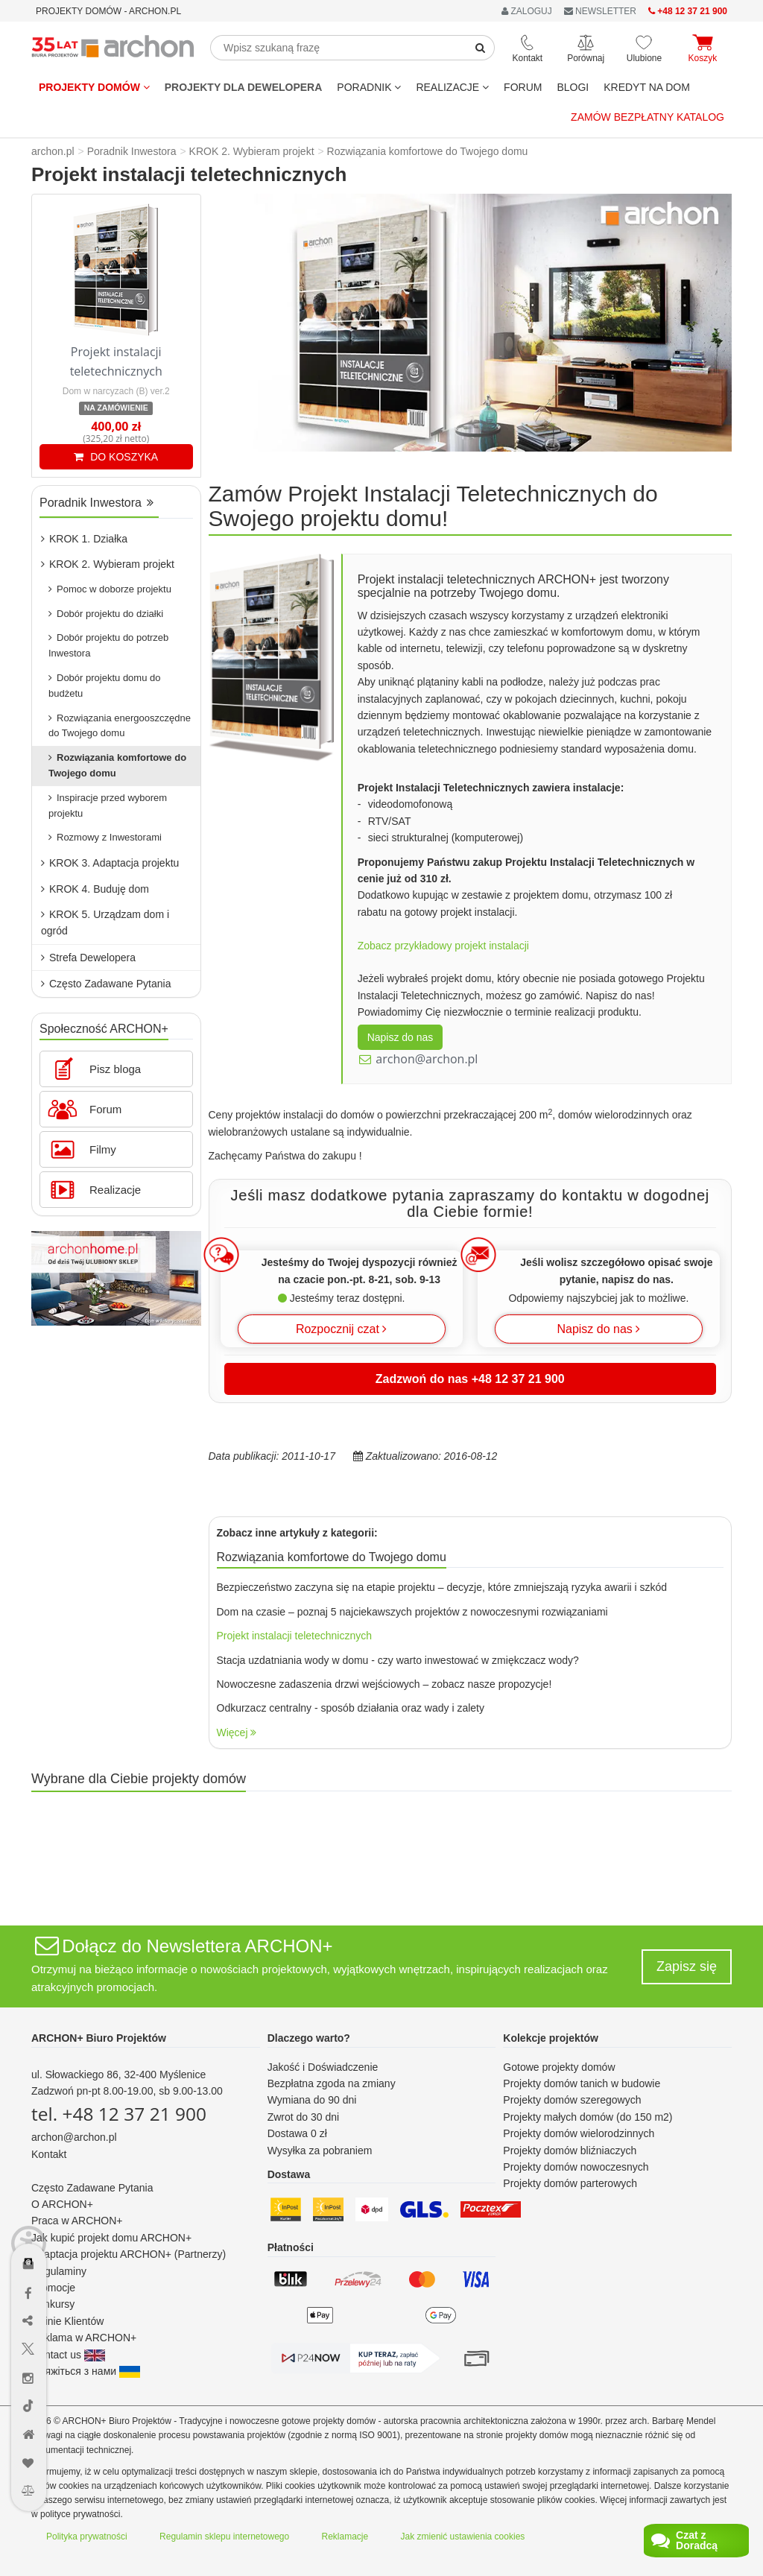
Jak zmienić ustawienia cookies (463, 2536)
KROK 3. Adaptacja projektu (110, 863)
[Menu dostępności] (28, 2184)
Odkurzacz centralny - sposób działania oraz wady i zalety (351, 1708)
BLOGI (573, 87)
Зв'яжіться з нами (85, 2371)
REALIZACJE (452, 87)
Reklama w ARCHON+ (83, 2338)
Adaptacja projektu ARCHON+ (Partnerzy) (128, 2254)
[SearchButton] (480, 47)
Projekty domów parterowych (570, 2183)
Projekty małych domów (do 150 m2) (587, 2117)
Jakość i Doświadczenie (323, 2067)
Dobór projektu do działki (105, 613)
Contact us (68, 2355)
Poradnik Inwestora (96, 502)
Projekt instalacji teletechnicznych (295, 1636)
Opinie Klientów (67, 2321)
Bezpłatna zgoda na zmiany (331, 2083)
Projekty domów (94, 87)
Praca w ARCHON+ (77, 2221)
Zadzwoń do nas (470, 1379)
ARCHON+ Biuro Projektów (98, 2038)
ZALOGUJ (526, 11)
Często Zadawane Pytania (106, 984)
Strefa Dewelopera (88, 957)
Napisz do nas (400, 1037)
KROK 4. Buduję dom (95, 889)
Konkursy (53, 2304)
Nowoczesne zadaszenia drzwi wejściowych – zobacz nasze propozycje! (384, 1684)
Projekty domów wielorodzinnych (578, 2133)
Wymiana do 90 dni (312, 2100)
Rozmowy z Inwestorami (105, 837)
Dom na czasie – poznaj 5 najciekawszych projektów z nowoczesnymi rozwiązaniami (412, 1612)
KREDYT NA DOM (647, 87)
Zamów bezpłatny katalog (647, 117)
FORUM (523, 87)
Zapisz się (686, 1966)
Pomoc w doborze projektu (109, 589)
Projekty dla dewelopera (244, 87)
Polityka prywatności (86, 2536)
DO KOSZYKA (116, 457)
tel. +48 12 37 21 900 (118, 2113)
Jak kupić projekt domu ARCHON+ (111, 2238)
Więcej (237, 1732)
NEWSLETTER (600, 11)
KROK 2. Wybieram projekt (107, 564)
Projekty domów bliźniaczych (569, 2150)
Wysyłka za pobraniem (320, 2150)
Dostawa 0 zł (297, 2133)
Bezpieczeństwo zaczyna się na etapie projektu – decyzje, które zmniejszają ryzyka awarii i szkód (442, 1587)
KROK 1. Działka (84, 539)
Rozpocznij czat (341, 1329)
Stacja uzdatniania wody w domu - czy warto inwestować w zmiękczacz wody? (398, 1660)
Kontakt (48, 2154)
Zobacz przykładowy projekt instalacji (443, 946)
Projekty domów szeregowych (572, 2100)
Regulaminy (58, 2271)
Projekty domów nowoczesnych (575, 2167)
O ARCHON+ (62, 2204)
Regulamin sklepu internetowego (224, 2536)
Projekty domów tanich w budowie (581, 2083)
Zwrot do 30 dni (303, 2117)
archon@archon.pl (427, 1059)
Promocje (53, 2288)
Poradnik (369, 87)
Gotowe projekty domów (559, 2067)
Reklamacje (345, 2536)
